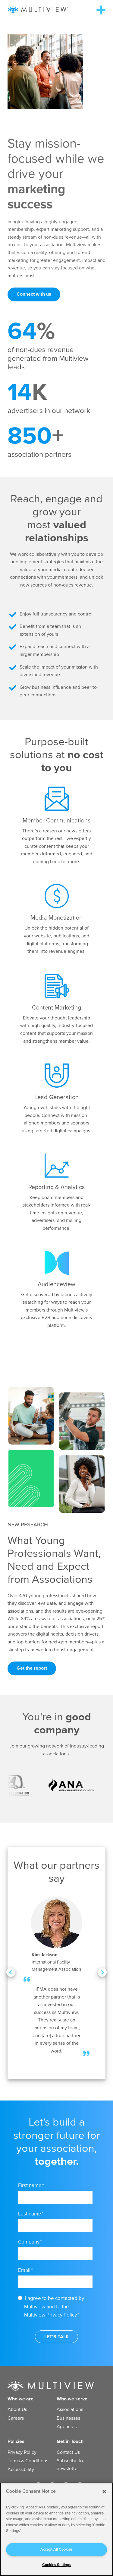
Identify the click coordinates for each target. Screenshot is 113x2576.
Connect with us (34, 294)
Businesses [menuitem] (68, 2418)
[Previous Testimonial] (10, 1972)
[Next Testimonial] (102, 1972)
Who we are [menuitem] (20, 2399)
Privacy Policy (61, 2315)
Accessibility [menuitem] (21, 2469)
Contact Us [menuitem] (68, 2452)
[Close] (104, 2491)
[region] (56, 2529)
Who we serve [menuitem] (72, 2399)
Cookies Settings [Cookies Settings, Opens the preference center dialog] (56, 2564)
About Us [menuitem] (17, 2409)
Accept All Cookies (56, 2549)
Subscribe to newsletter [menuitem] (70, 2465)
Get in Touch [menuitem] (70, 2441)
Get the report (32, 1668)
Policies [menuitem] (16, 2441)
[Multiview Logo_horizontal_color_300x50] (38, 10)
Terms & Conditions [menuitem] (28, 2461)
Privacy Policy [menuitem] (22, 2452)
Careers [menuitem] (16, 2418)
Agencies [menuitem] (67, 2427)
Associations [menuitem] (70, 2409)
